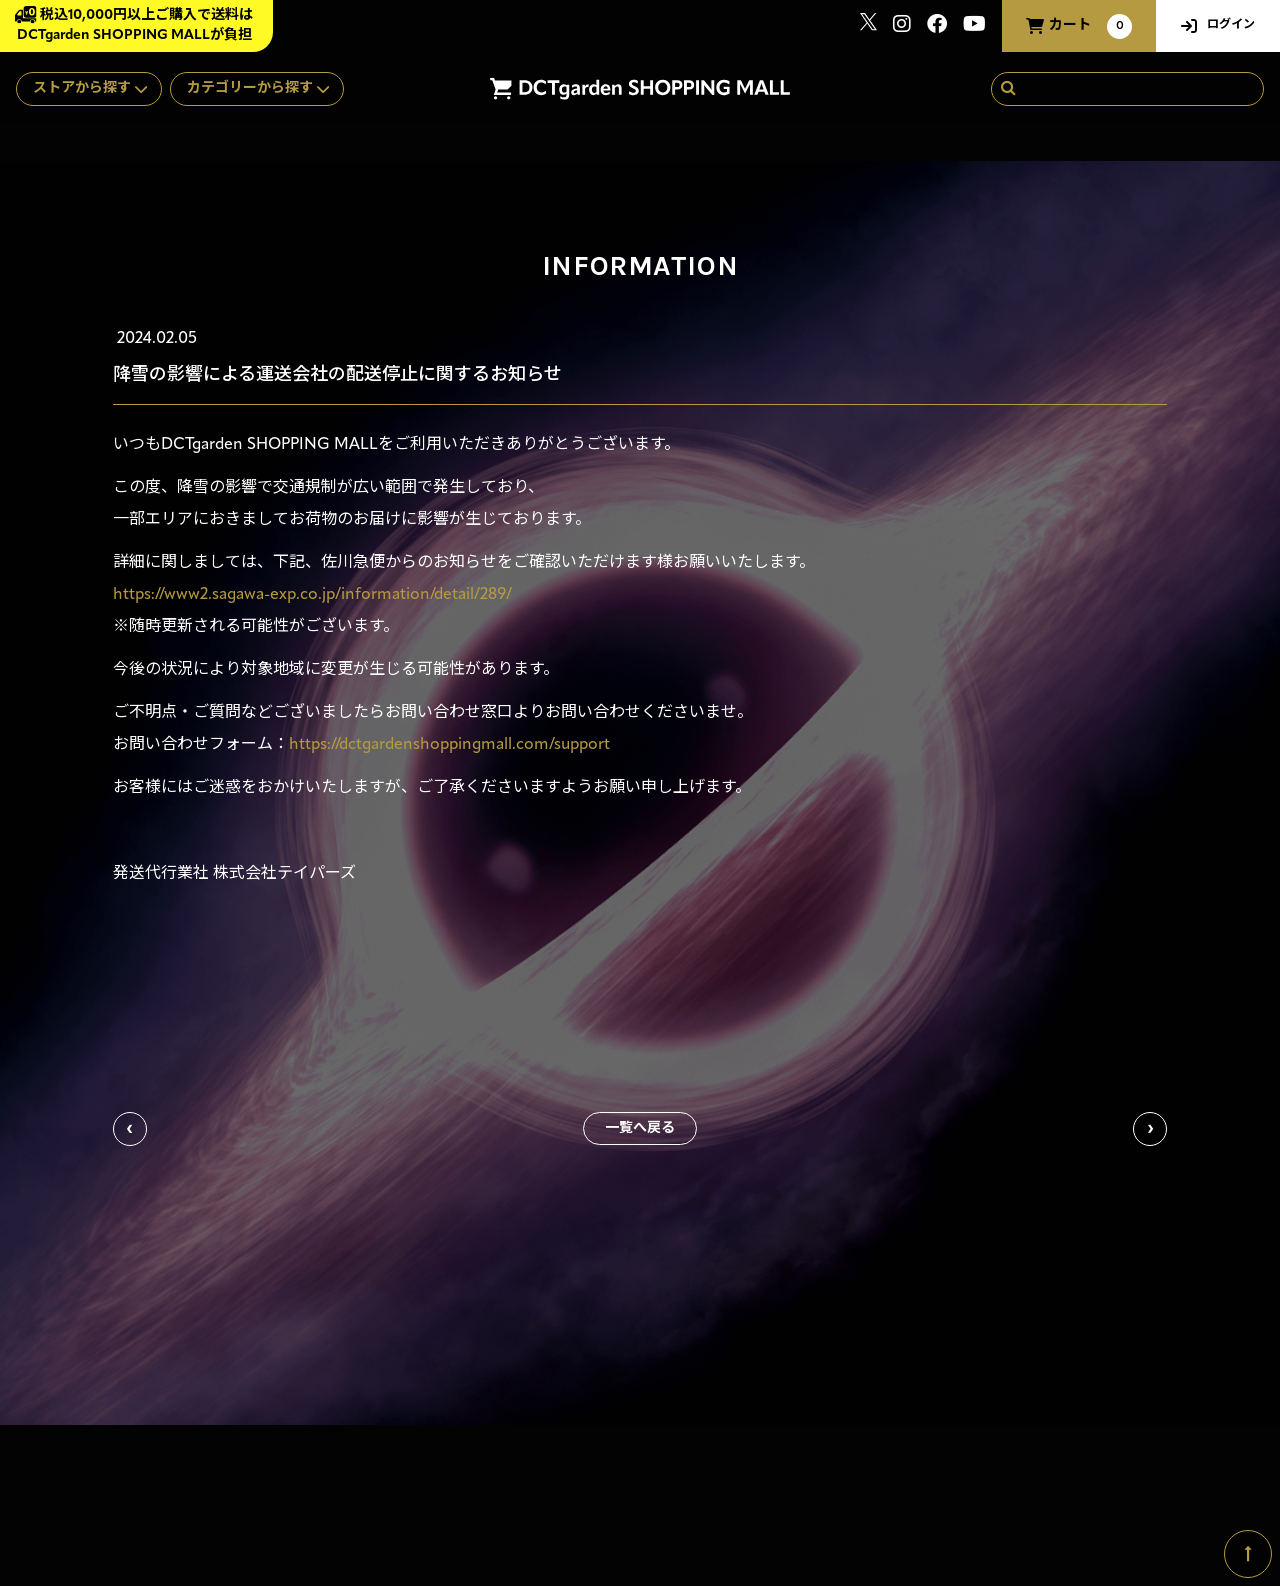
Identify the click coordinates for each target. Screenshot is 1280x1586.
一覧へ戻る (640, 1128)
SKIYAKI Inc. (1172, 1491)
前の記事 (130, 1129)
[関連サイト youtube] (974, 26)
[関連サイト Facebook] (937, 26)
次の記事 (1150, 1129)
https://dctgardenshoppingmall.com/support (449, 745)
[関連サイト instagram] (902, 26)
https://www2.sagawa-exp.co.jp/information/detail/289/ (312, 595)
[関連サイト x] (868, 26)
